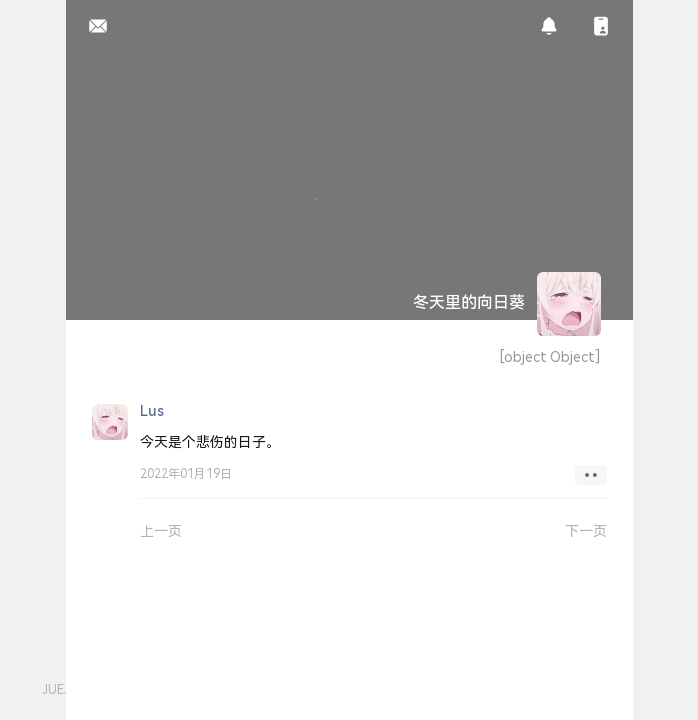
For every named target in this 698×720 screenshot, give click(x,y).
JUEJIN (62, 689)
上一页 (161, 530)
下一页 (586, 530)
